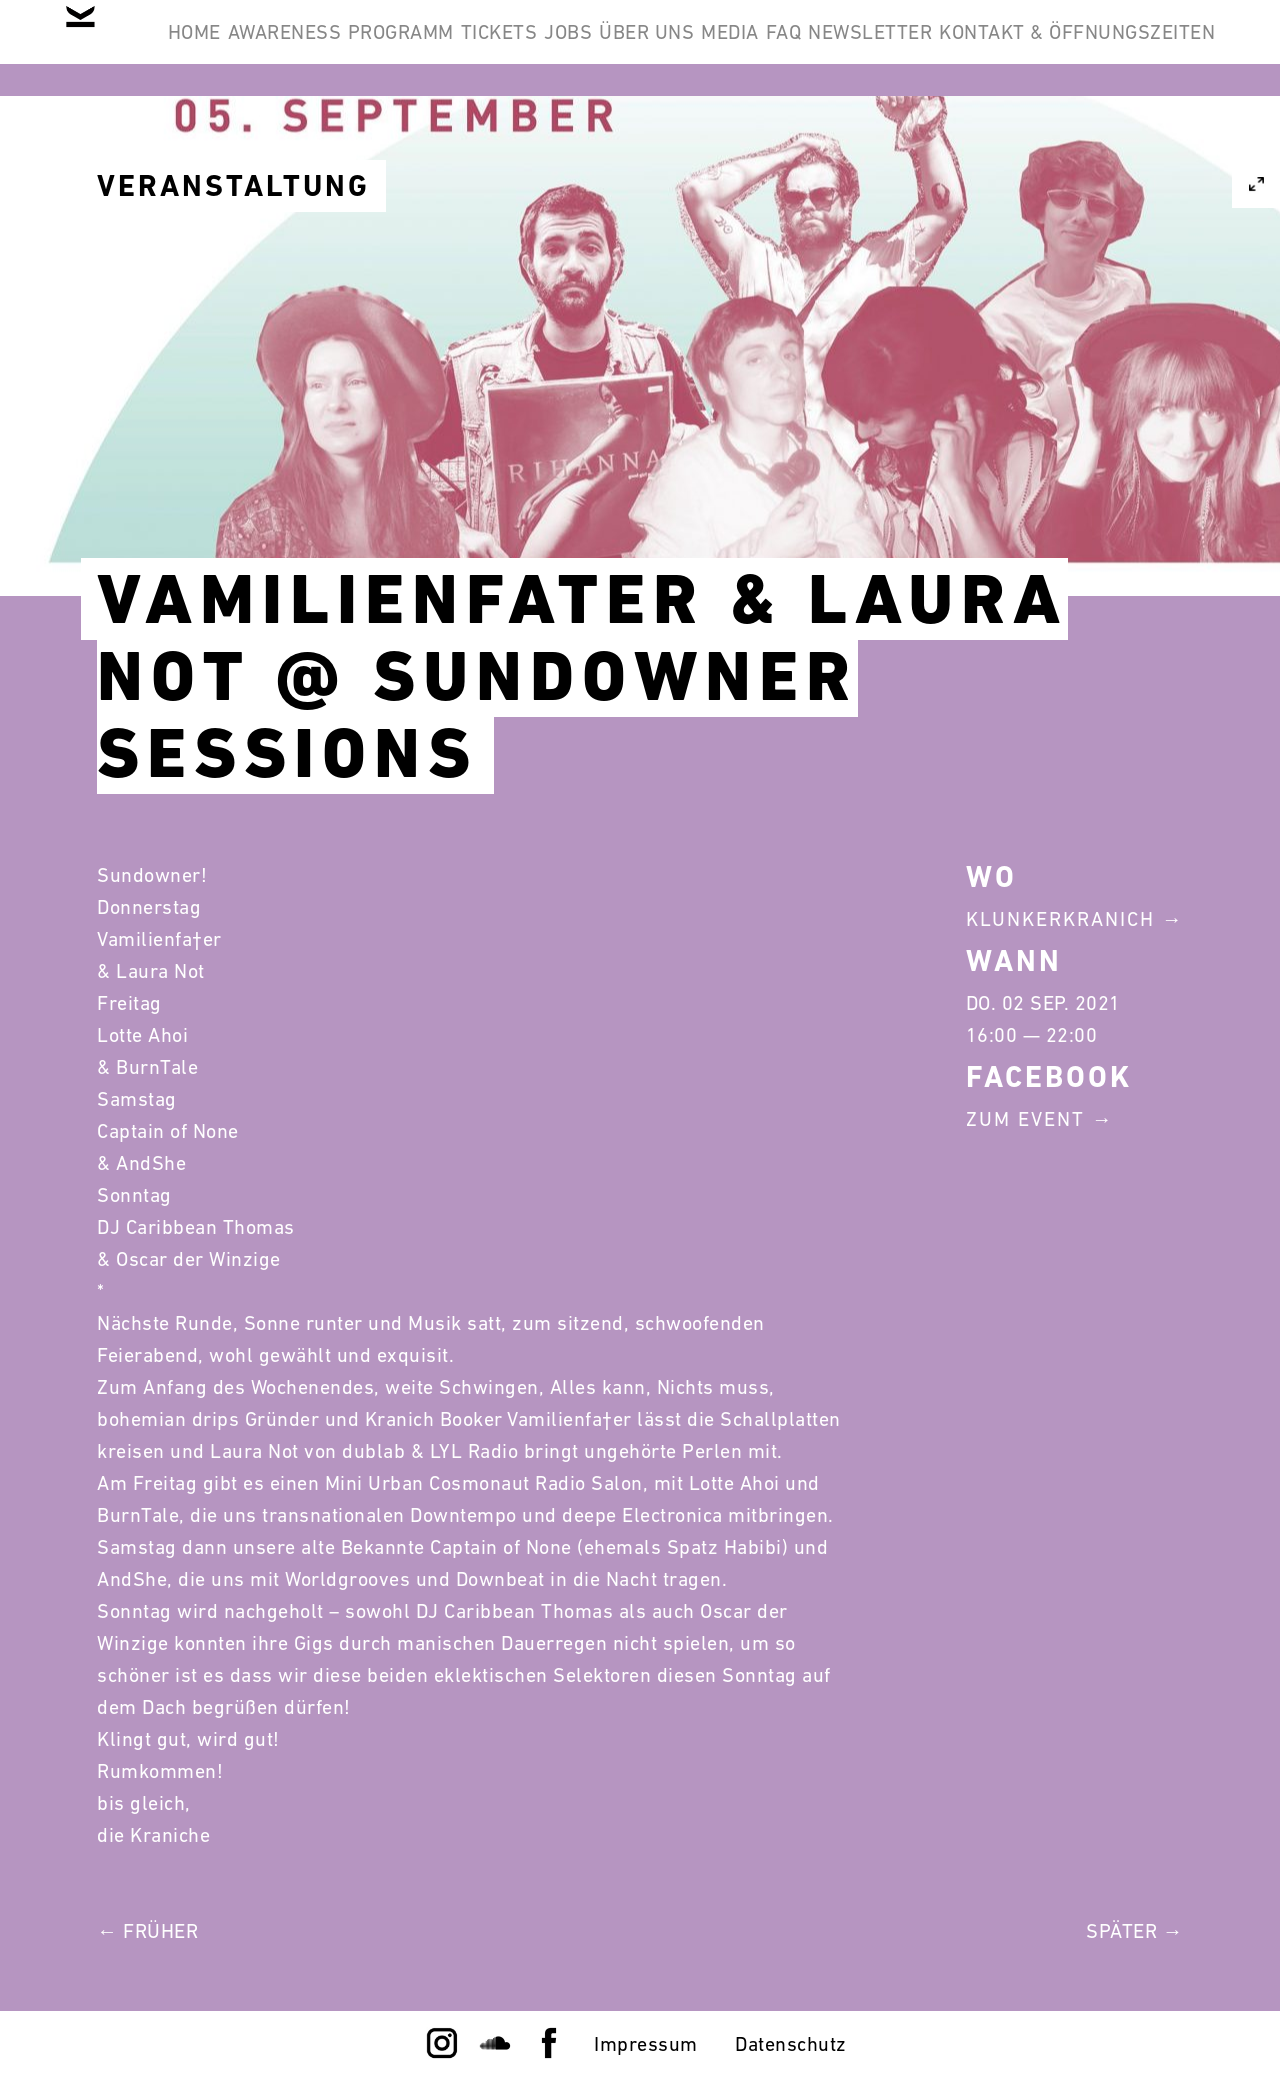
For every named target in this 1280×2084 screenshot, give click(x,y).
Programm (486, 48)
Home (217, 48)
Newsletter (1138, 48)
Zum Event (1025, 1119)
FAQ (1021, 48)
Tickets (614, 48)
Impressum (646, 2044)
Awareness (339, 48)
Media (937, 48)
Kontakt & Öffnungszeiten (1062, 144)
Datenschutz (791, 2044)
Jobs (714, 48)
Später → (1134, 1931)
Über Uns (823, 48)
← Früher (147, 1931)
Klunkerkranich (1060, 919)
